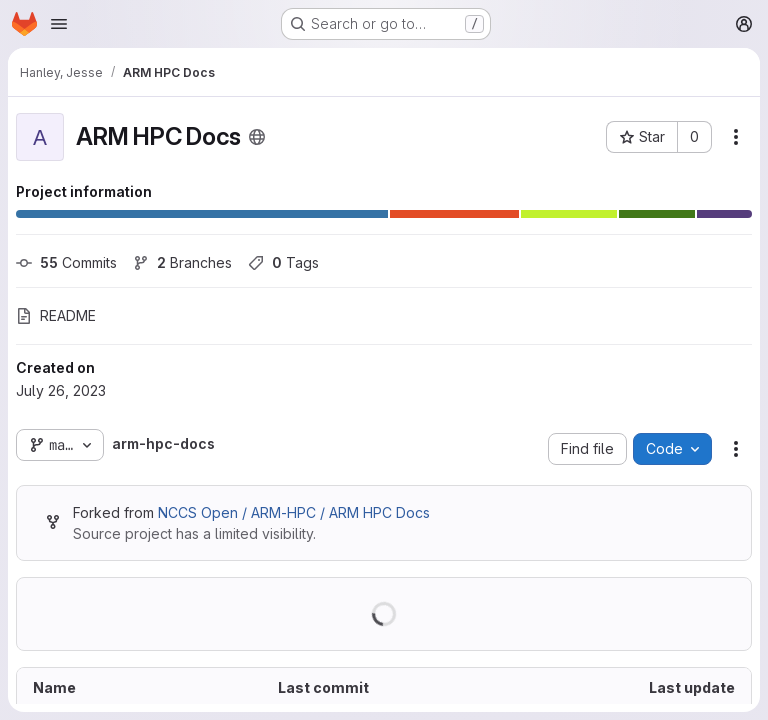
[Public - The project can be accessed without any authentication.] (257, 137)
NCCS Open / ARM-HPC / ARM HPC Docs (294, 512)
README (56, 315)
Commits (66, 262)
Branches (182, 262)
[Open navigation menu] (59, 24)
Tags (283, 262)
